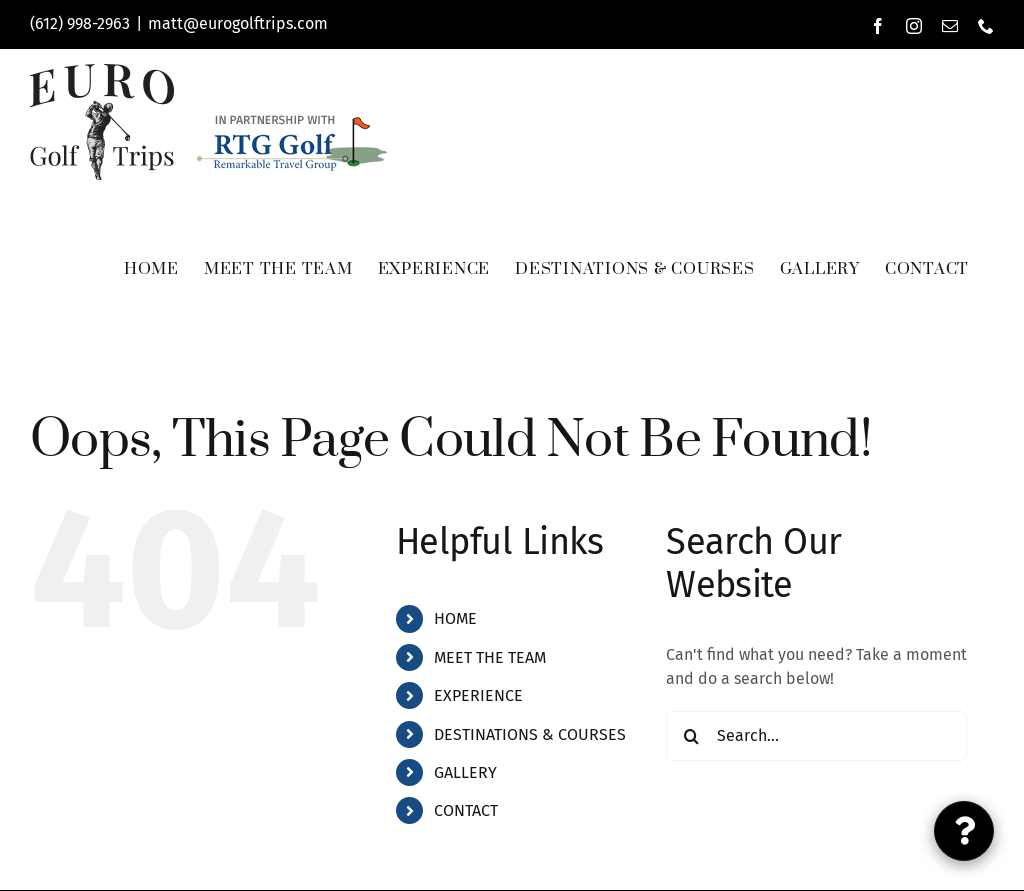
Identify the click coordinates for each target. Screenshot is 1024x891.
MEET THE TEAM (490, 657)
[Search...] (816, 736)
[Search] (691, 736)
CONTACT (466, 810)
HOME (455, 618)
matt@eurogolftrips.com (238, 23)
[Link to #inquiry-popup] (964, 831)
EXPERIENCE (478, 695)
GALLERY (465, 772)
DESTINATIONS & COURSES (530, 734)
